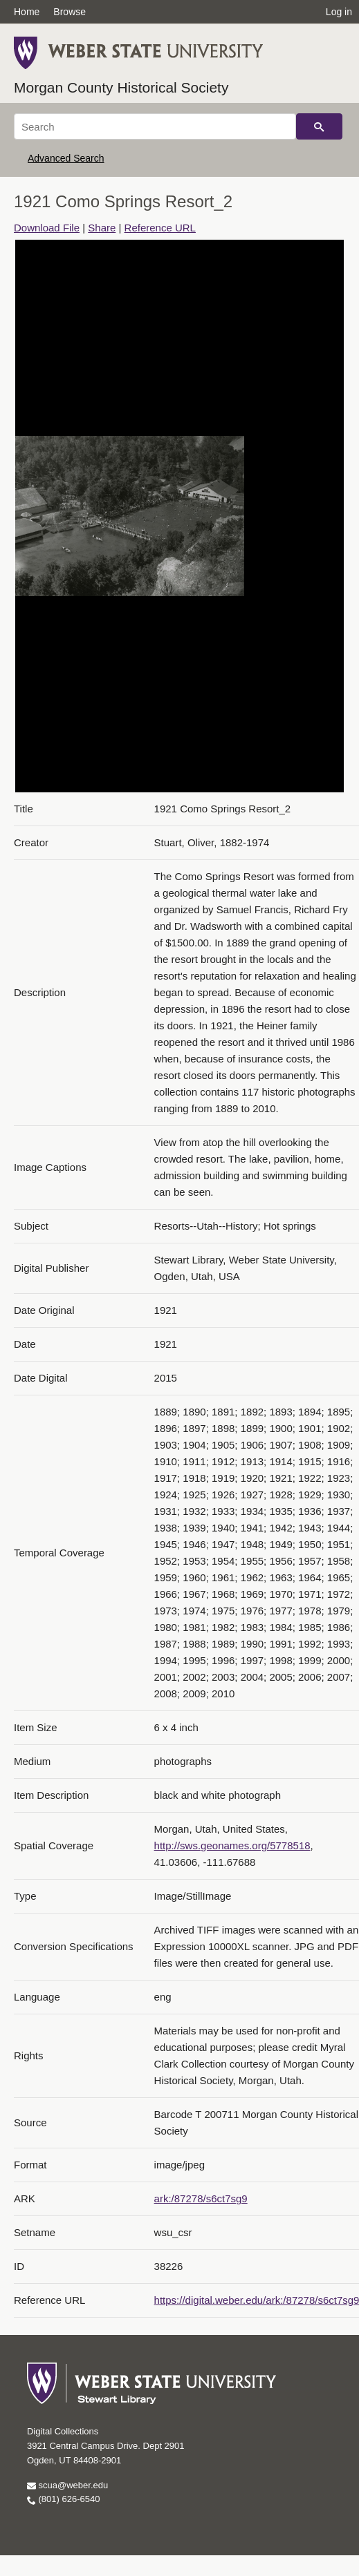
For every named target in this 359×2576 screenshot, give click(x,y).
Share (102, 227)
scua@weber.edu (67, 2485)
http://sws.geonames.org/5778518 (232, 1845)
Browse (69, 11)
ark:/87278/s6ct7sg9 (201, 2198)
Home (26, 11)
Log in (339, 11)
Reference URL (160, 227)
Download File (47, 227)
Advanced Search (66, 158)
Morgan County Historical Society (121, 87)
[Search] (155, 126)
